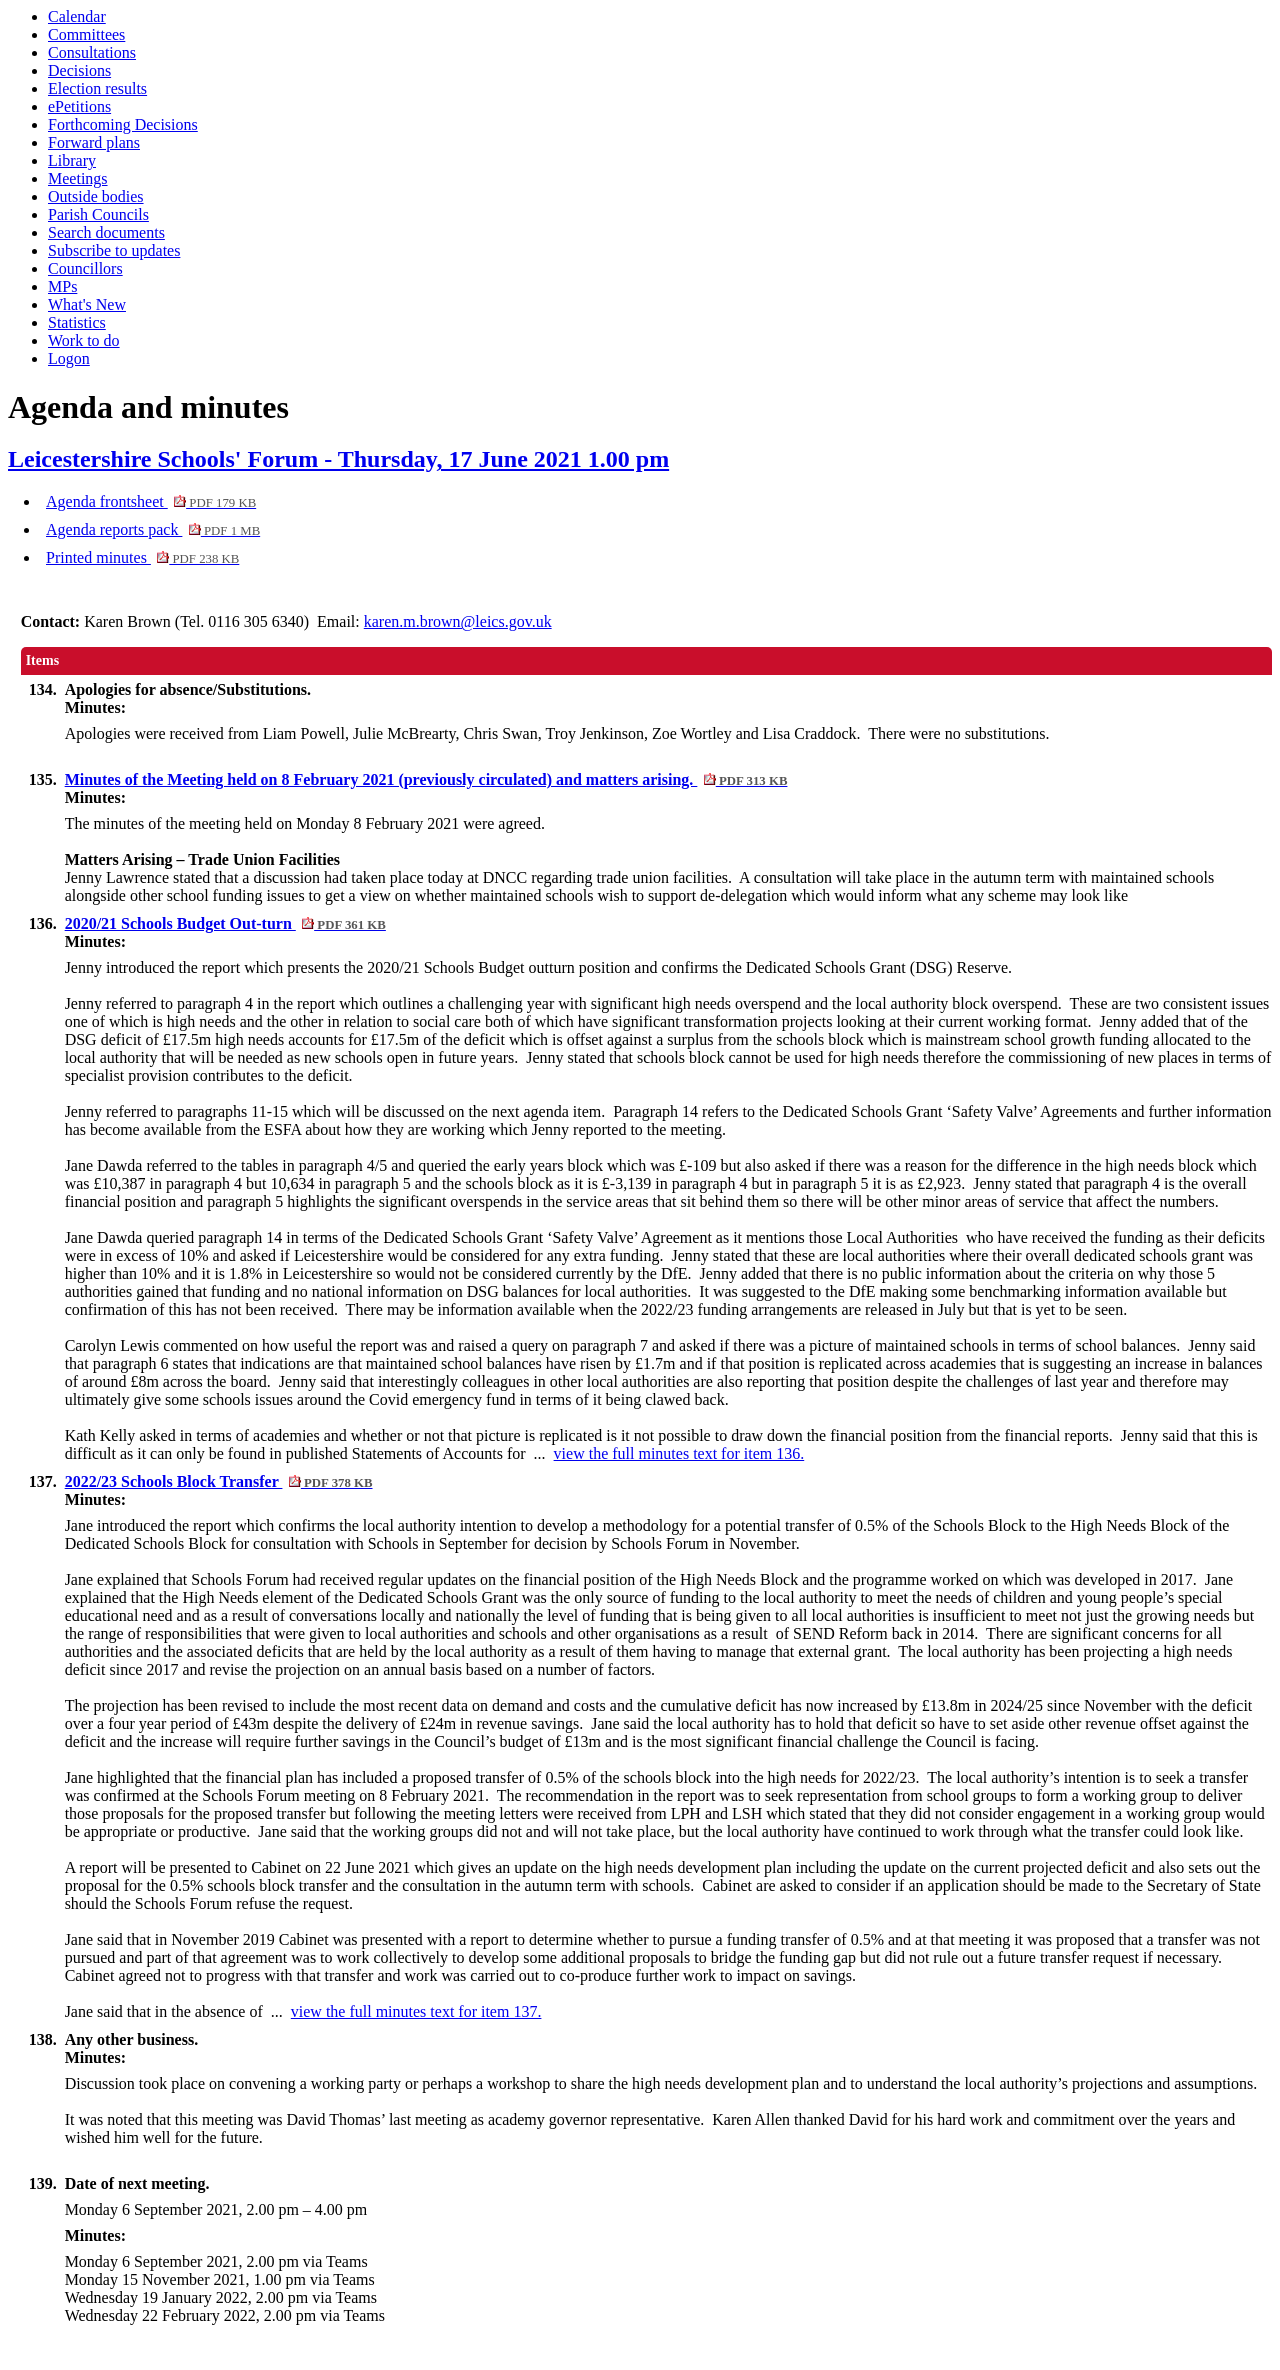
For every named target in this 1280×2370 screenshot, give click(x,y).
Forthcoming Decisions (123, 124)
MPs (62, 286)
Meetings (78, 178)
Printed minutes (142, 557)
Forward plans (94, 142)
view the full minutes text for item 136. (679, 1453)
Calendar (77, 16)
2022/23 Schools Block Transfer (219, 1481)
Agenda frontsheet (151, 501)
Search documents (106, 232)
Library (72, 160)
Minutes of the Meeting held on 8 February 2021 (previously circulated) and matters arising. (426, 779)
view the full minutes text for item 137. (416, 2011)
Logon (69, 358)
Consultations (92, 52)
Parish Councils (98, 214)
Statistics (77, 322)
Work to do (84, 340)
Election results (97, 88)
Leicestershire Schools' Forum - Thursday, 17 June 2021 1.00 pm (338, 459)
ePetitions (79, 106)
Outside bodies (96, 196)
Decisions (79, 70)
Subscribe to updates (114, 250)
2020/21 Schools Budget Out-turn (225, 923)
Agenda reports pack (153, 529)
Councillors (85, 268)
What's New (87, 304)
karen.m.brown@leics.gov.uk (458, 621)
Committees (86, 34)
